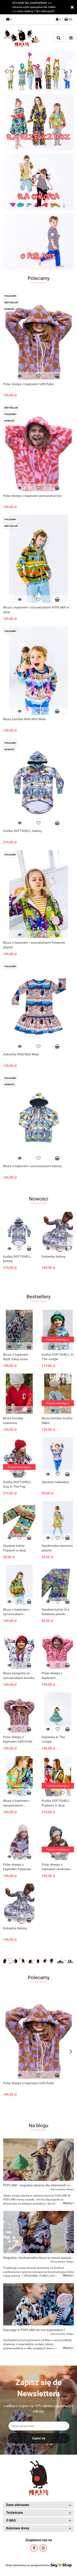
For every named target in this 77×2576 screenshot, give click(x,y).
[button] (68, 19)
